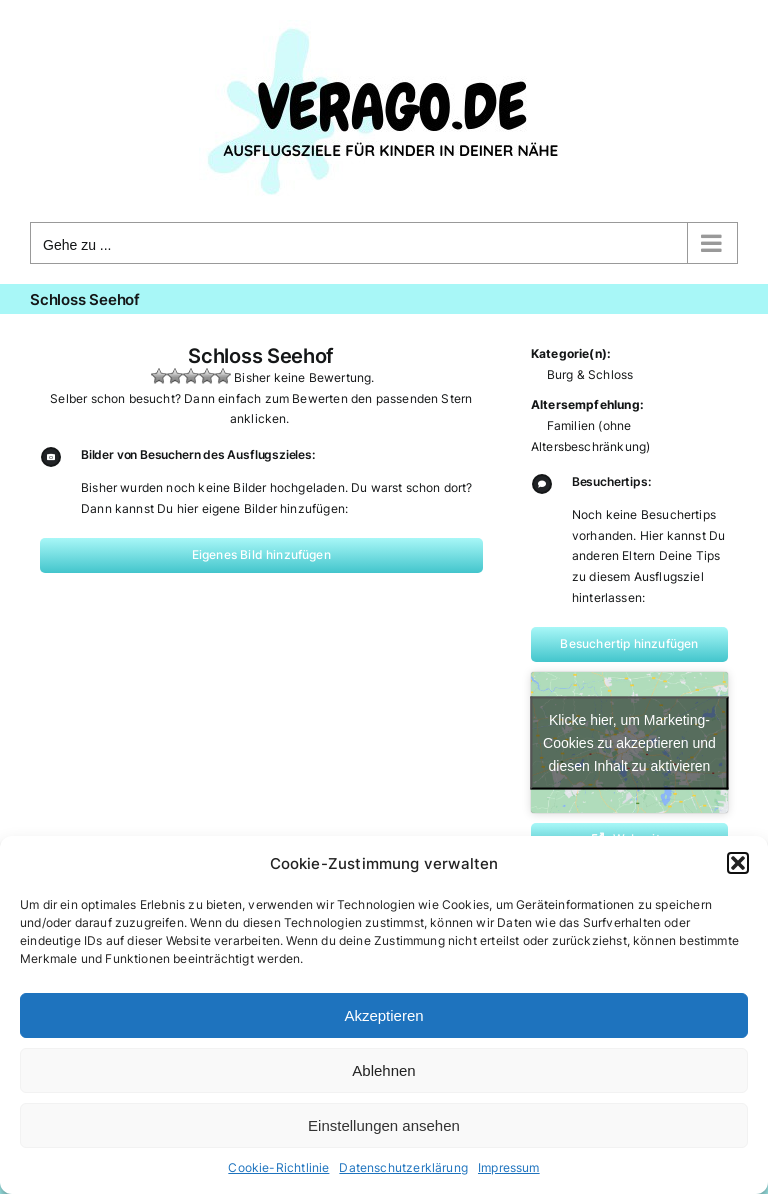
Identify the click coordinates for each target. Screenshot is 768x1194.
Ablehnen (383, 1070)
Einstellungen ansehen (384, 1125)
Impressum (509, 1167)
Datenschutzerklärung (403, 1167)
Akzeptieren (383, 1015)
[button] (738, 863)
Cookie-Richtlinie (278, 1167)
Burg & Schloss (590, 374)
